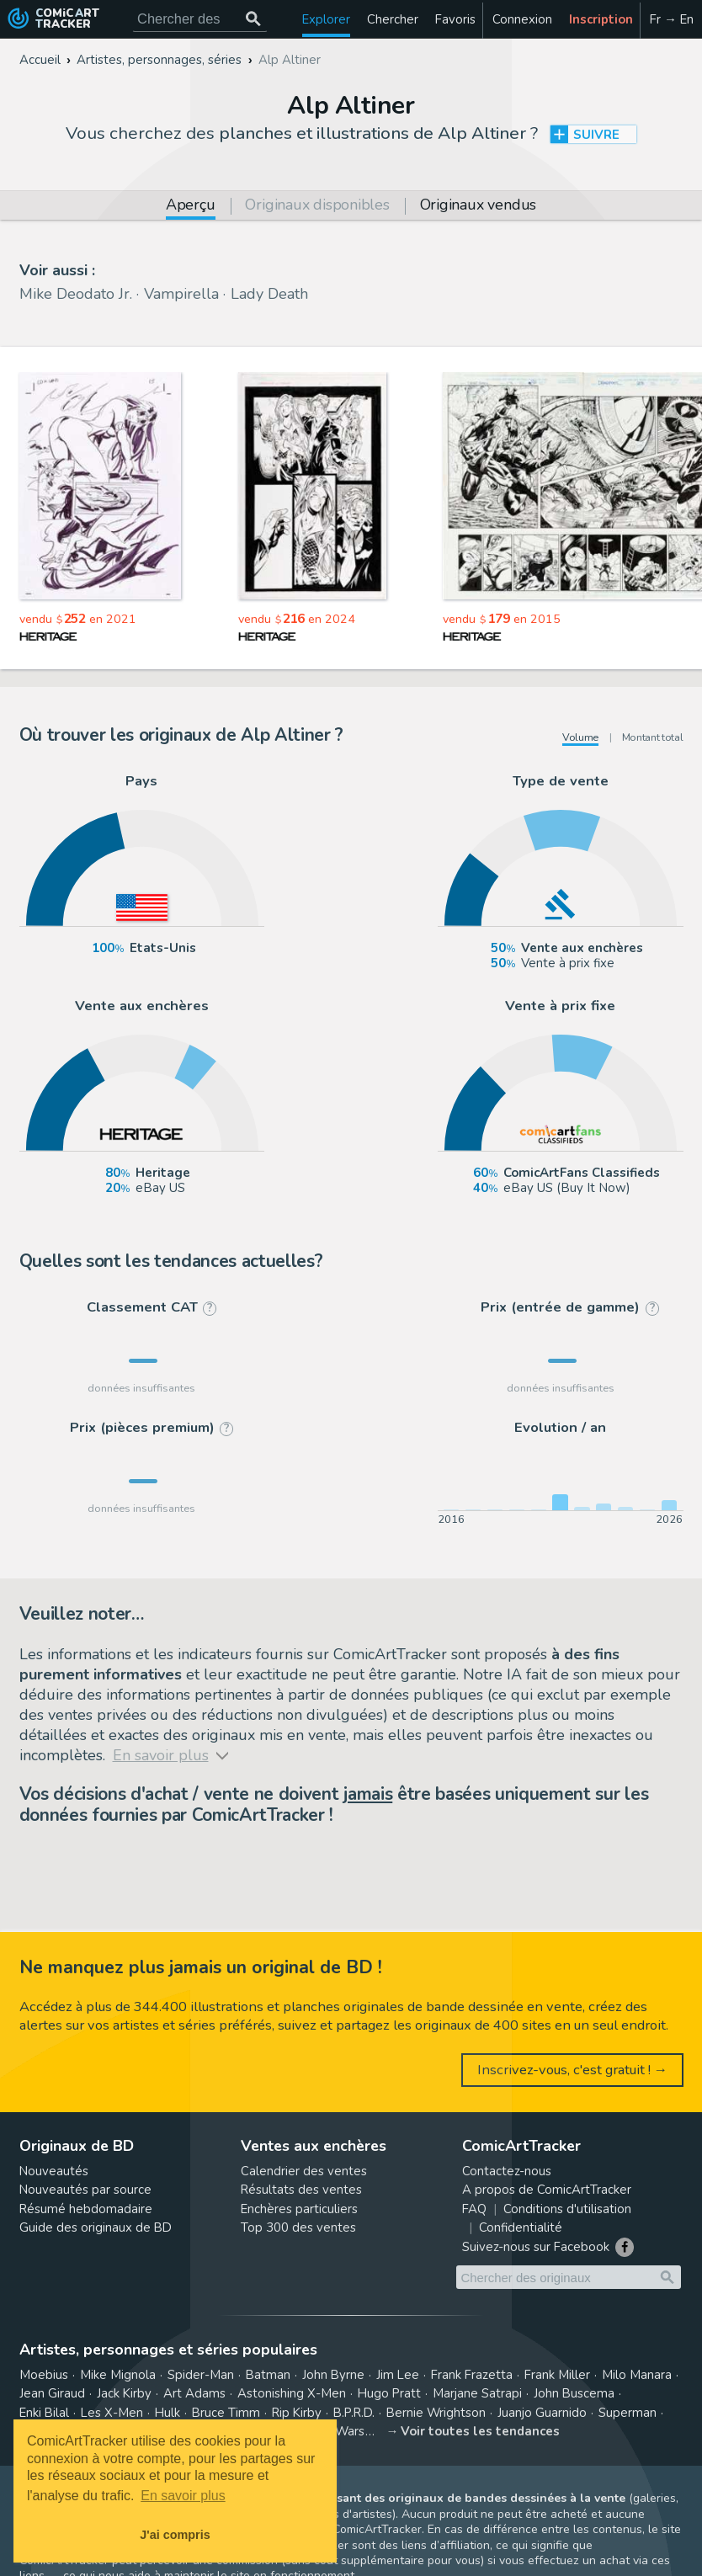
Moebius (43, 2374)
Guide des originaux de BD (95, 2227)
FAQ (474, 2209)
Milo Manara (637, 2374)
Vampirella (181, 294)
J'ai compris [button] (175, 2534)
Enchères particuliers (299, 2209)
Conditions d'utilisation (567, 2209)
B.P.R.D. (354, 2412)
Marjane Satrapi (477, 2393)
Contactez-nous (506, 2171)
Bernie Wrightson (436, 2412)
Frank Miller (557, 2374)
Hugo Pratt (389, 2393)
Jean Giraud (52, 2393)
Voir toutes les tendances (480, 2431)
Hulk (167, 2412)
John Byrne (333, 2374)
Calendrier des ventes (304, 2171)
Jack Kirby (124, 2393)
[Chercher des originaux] (253, 19)
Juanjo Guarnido (542, 2412)
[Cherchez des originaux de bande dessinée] (200, 19)
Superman (627, 2412)
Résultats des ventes (301, 2189)
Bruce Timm (226, 2412)
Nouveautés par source (85, 2189)
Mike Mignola (118, 2374)
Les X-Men (112, 2412)
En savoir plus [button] (183, 2495)
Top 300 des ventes (298, 2227)
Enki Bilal (44, 2412)
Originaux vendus (478, 206)
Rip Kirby (297, 2412)
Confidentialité (520, 2227)
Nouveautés (53, 2171)
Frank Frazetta (472, 2374)
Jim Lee (397, 2374)
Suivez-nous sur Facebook (535, 2246)
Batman (268, 2374)
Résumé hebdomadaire (85, 2209)
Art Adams (194, 2393)
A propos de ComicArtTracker (546, 2189)
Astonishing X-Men (291, 2393)
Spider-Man (201, 2374)
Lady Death (269, 294)
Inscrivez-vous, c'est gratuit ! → (572, 2069)
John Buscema (574, 2393)
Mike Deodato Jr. (75, 294)
